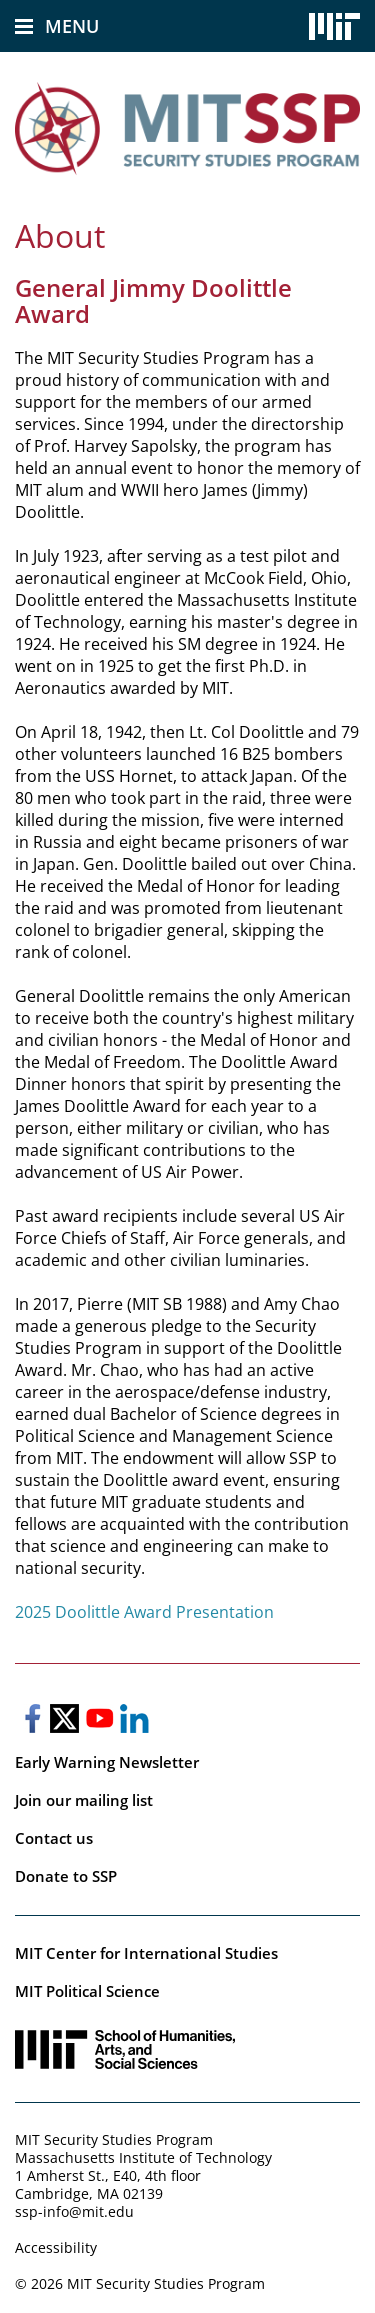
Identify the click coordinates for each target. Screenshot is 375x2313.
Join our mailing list (84, 1800)
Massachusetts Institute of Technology (143, 2157)
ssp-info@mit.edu (74, 2211)
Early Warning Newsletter (107, 1762)
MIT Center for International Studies (146, 1953)
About (60, 235)
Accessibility (56, 2247)
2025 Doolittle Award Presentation (144, 1612)
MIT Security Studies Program (114, 2139)
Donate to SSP (66, 1876)
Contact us (54, 1838)
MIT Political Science (87, 1991)
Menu (72, 26)
